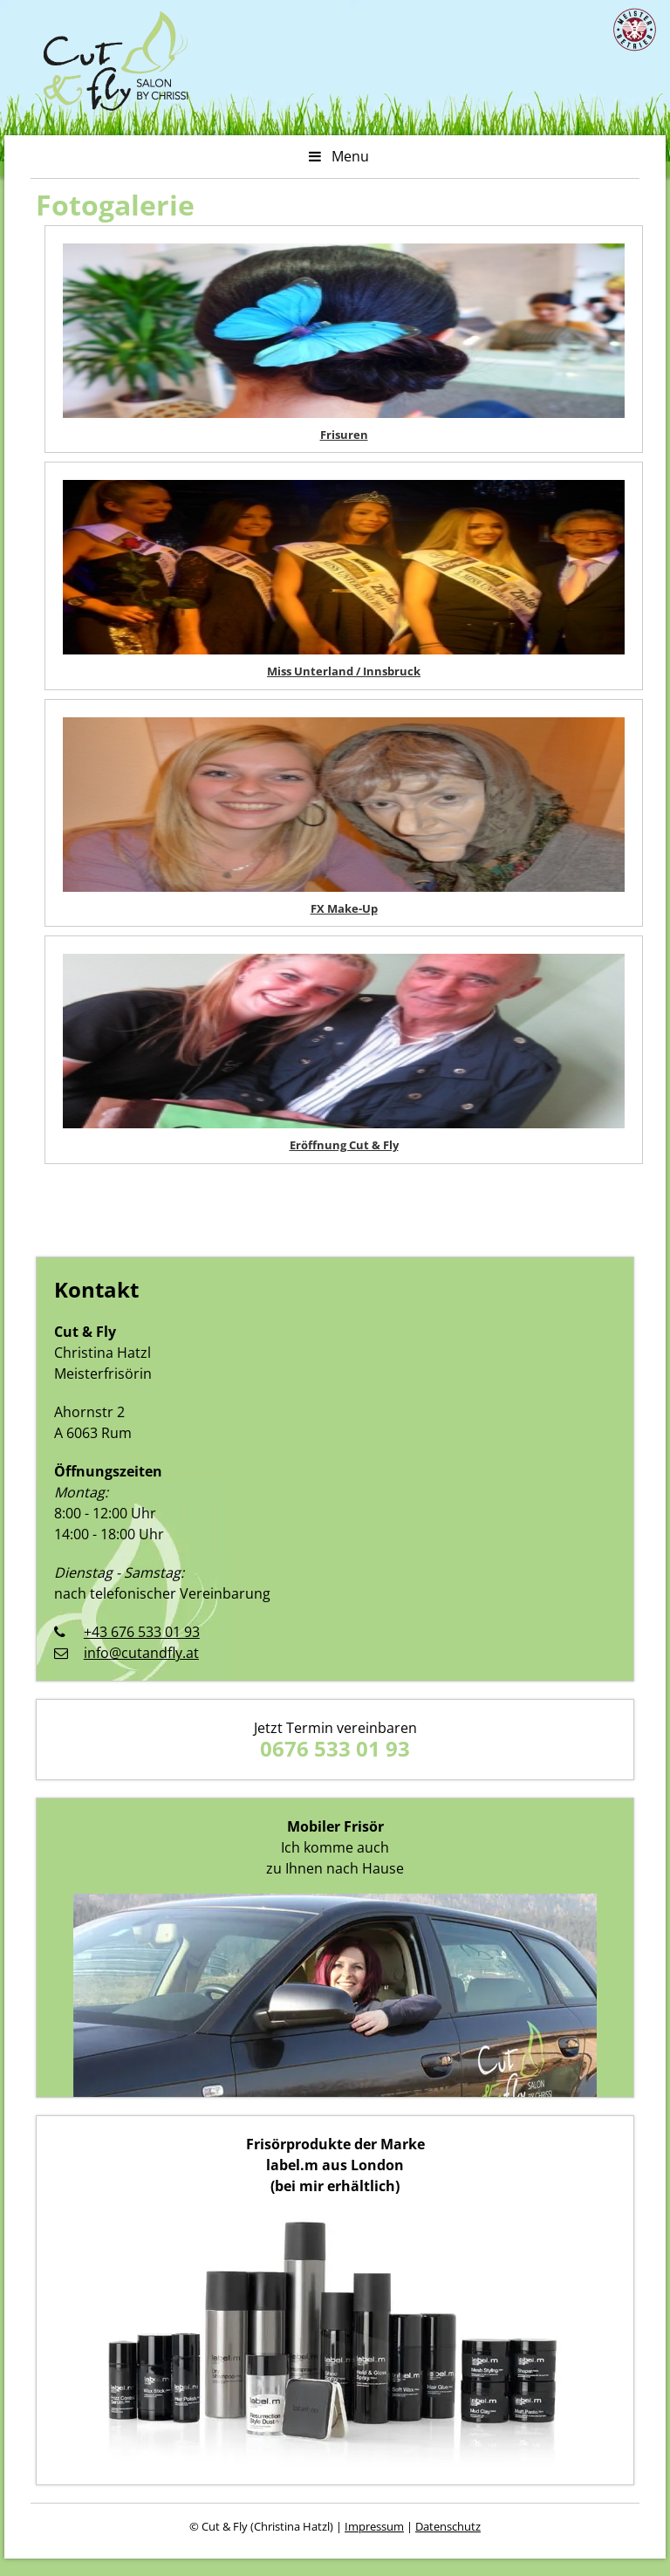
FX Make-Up (344, 908)
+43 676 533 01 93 (142, 1631)
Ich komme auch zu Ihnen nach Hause (335, 1847)
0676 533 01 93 (335, 1748)
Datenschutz (448, 2526)
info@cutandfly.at (141, 1652)
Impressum (374, 2526)
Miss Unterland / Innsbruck (343, 671)
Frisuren (344, 434)
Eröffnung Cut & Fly (344, 1145)
